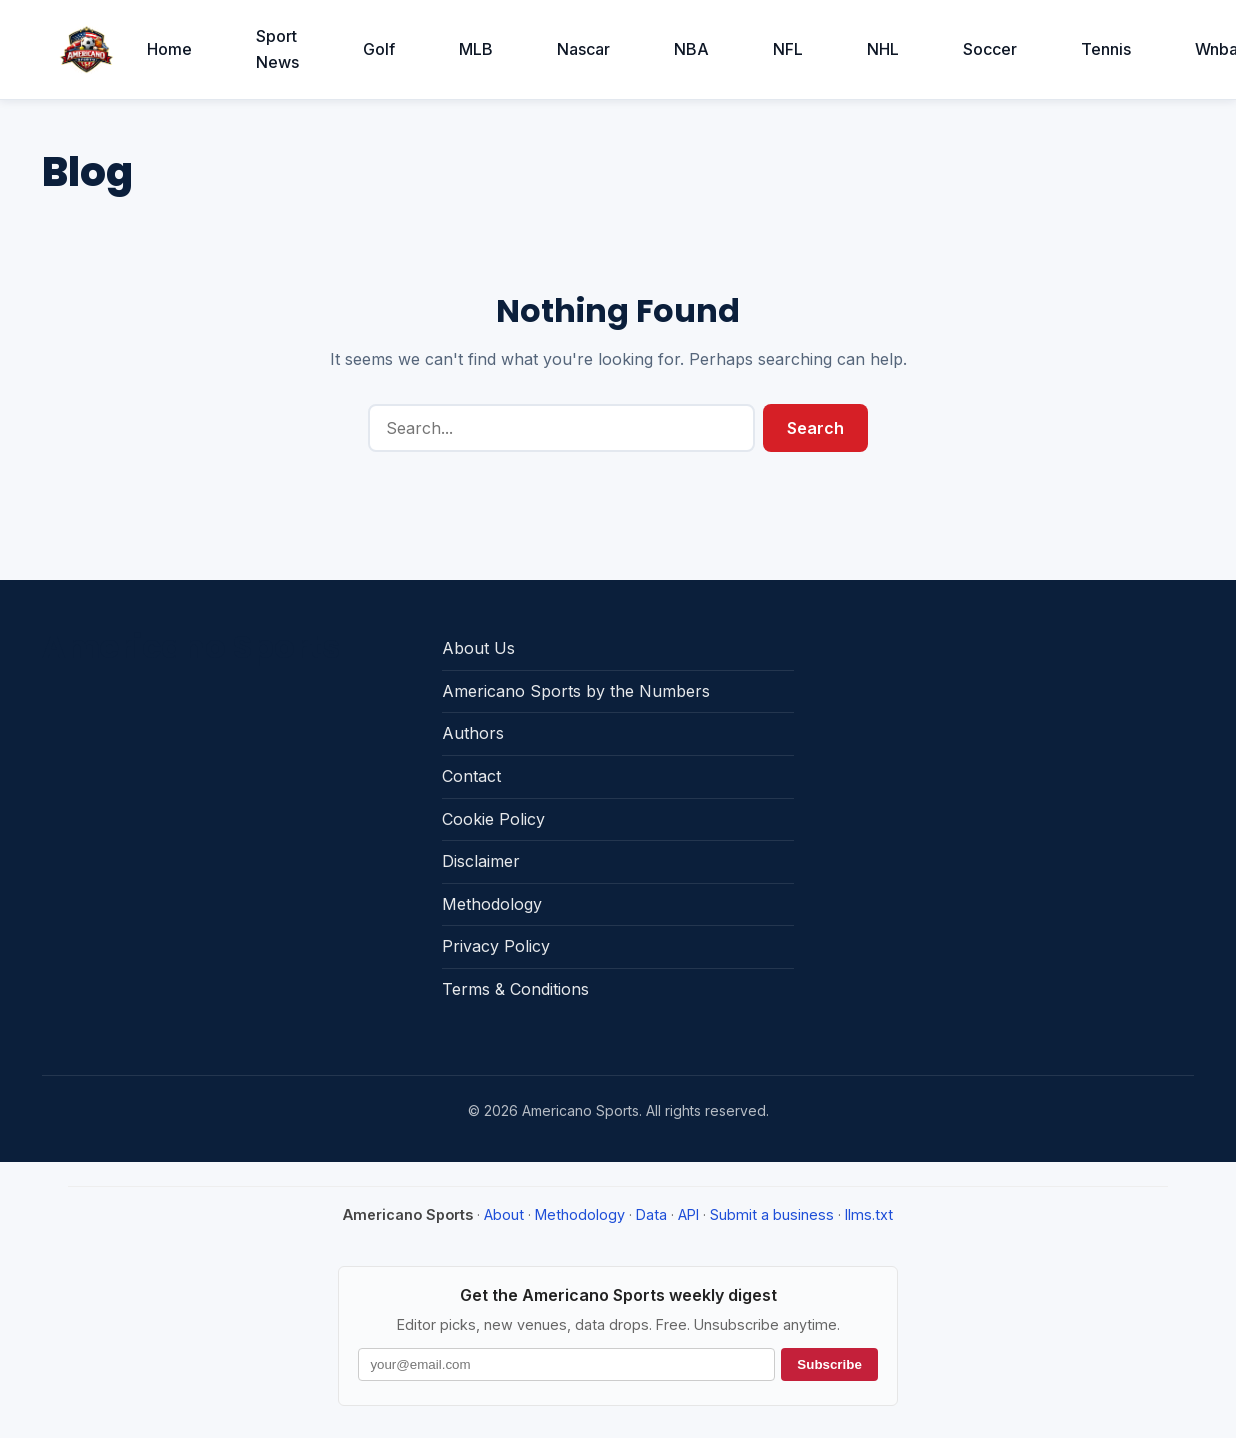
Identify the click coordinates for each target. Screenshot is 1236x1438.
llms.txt (869, 1214)
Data (651, 1214)
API (688, 1214)
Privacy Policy (496, 946)
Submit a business (772, 1214)
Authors (473, 733)
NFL (788, 49)
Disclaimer (481, 861)
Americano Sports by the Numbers (576, 691)
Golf (379, 49)
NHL (883, 49)
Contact (471, 776)
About (504, 1214)
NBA (691, 49)
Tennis (1106, 49)
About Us (478, 648)
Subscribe (829, 1364)
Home (169, 49)
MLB (476, 49)
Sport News (277, 49)
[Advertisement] (1001, 753)
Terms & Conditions (515, 989)
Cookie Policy (493, 819)
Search (815, 428)
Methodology (492, 904)
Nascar (583, 49)
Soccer (990, 49)
